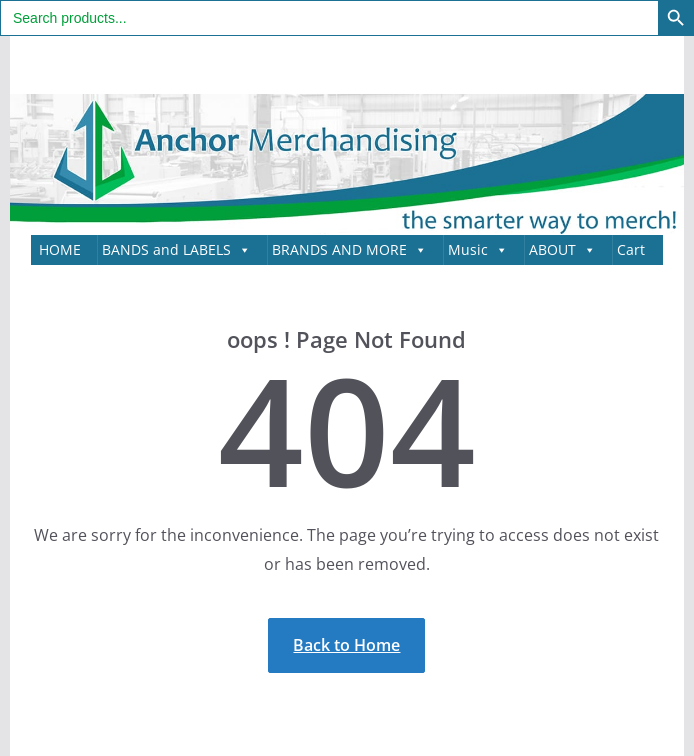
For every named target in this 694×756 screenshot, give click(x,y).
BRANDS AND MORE (349, 250)
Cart (631, 249)
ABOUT (562, 250)
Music (478, 250)
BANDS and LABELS (176, 250)
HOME (60, 249)
